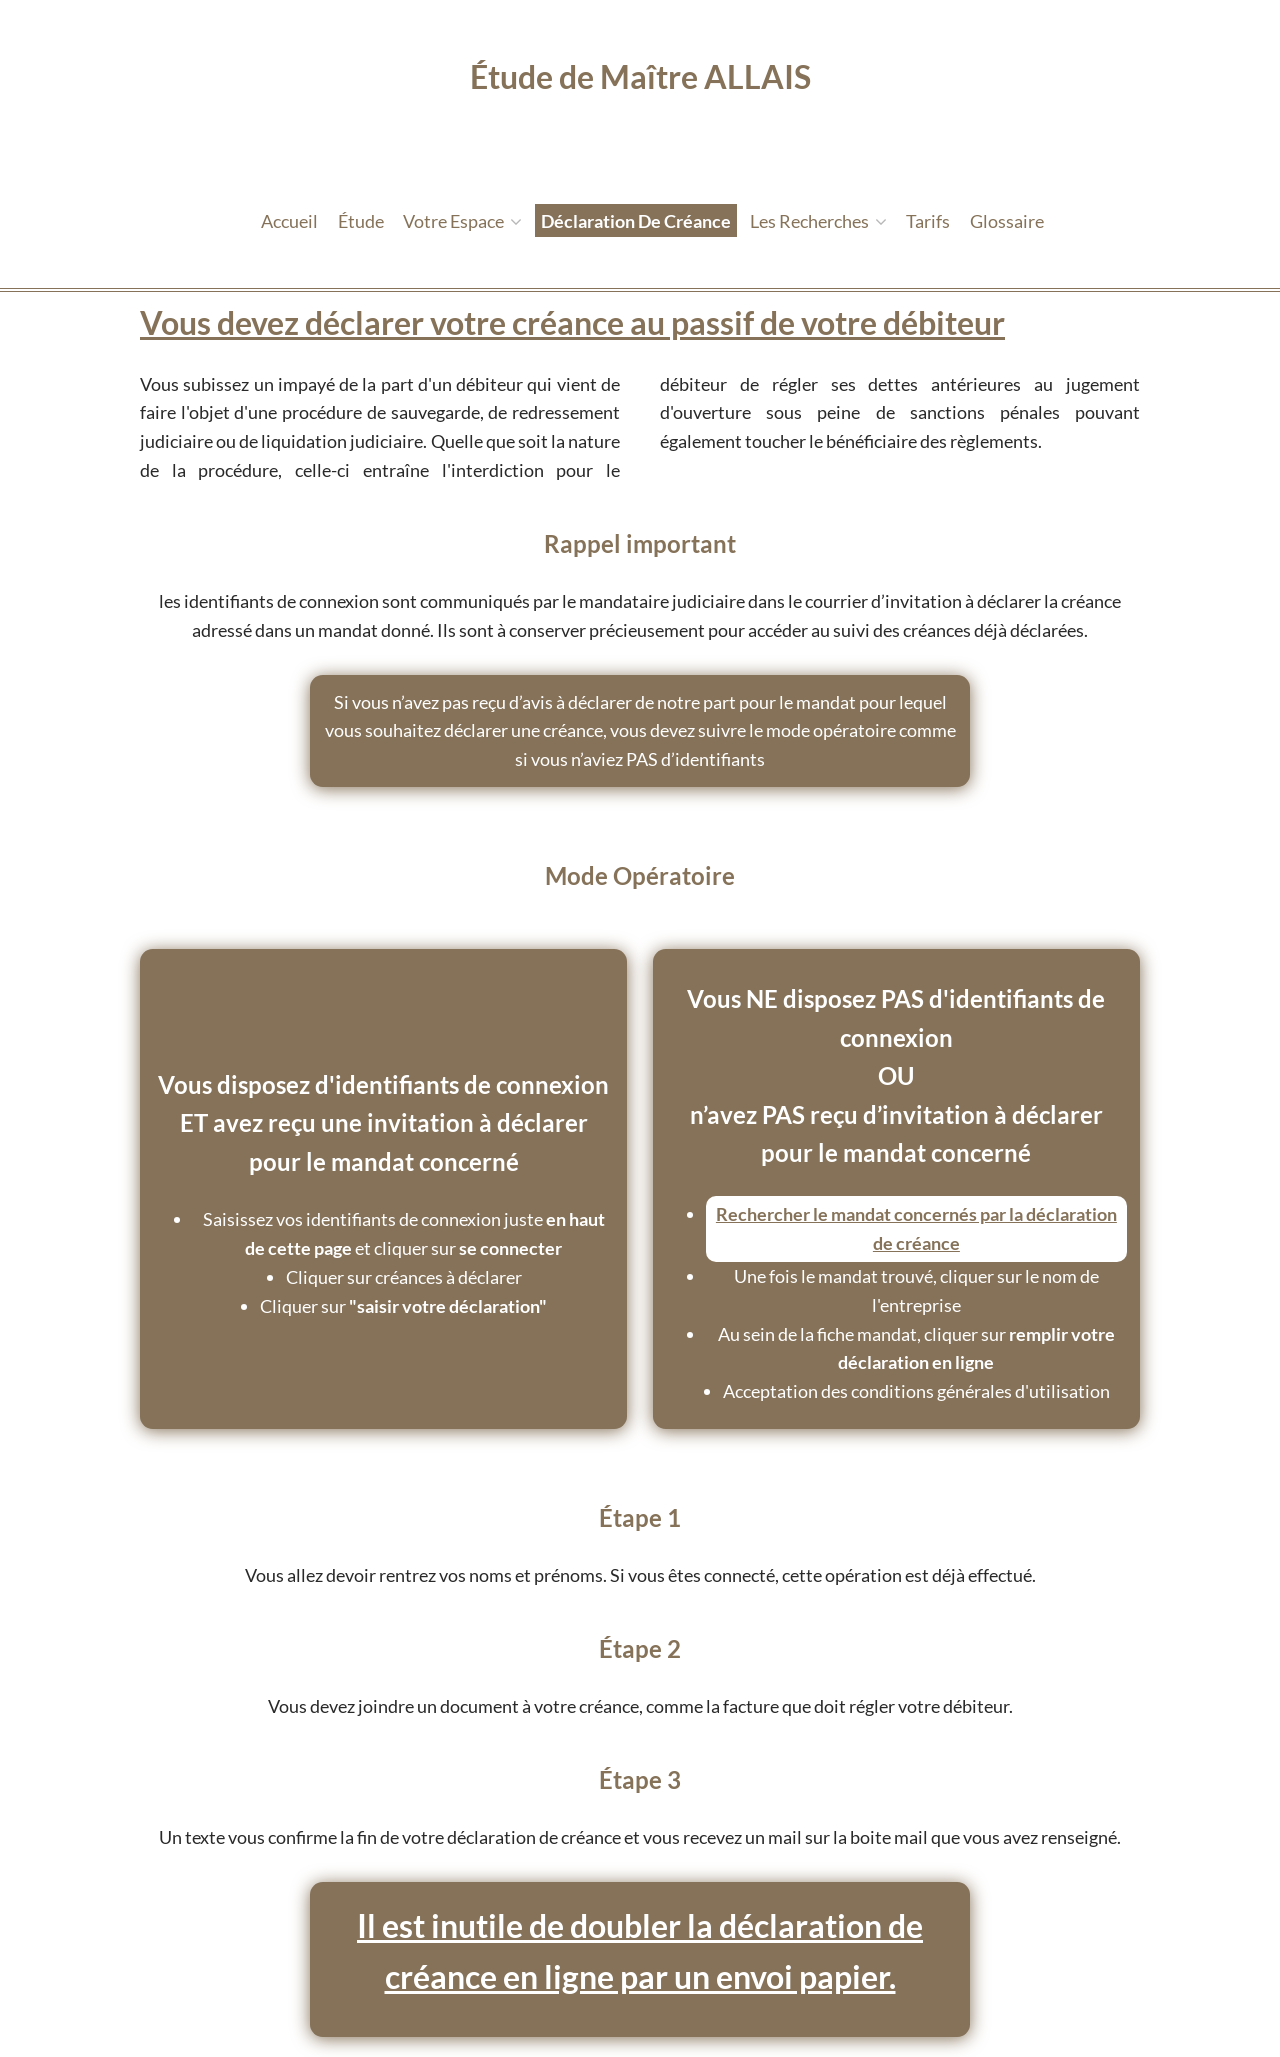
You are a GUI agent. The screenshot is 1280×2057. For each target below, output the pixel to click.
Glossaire (1007, 221)
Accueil (289, 221)
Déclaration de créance (636, 221)
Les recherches (818, 221)
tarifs (928, 221)
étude (361, 221)
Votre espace (462, 221)
